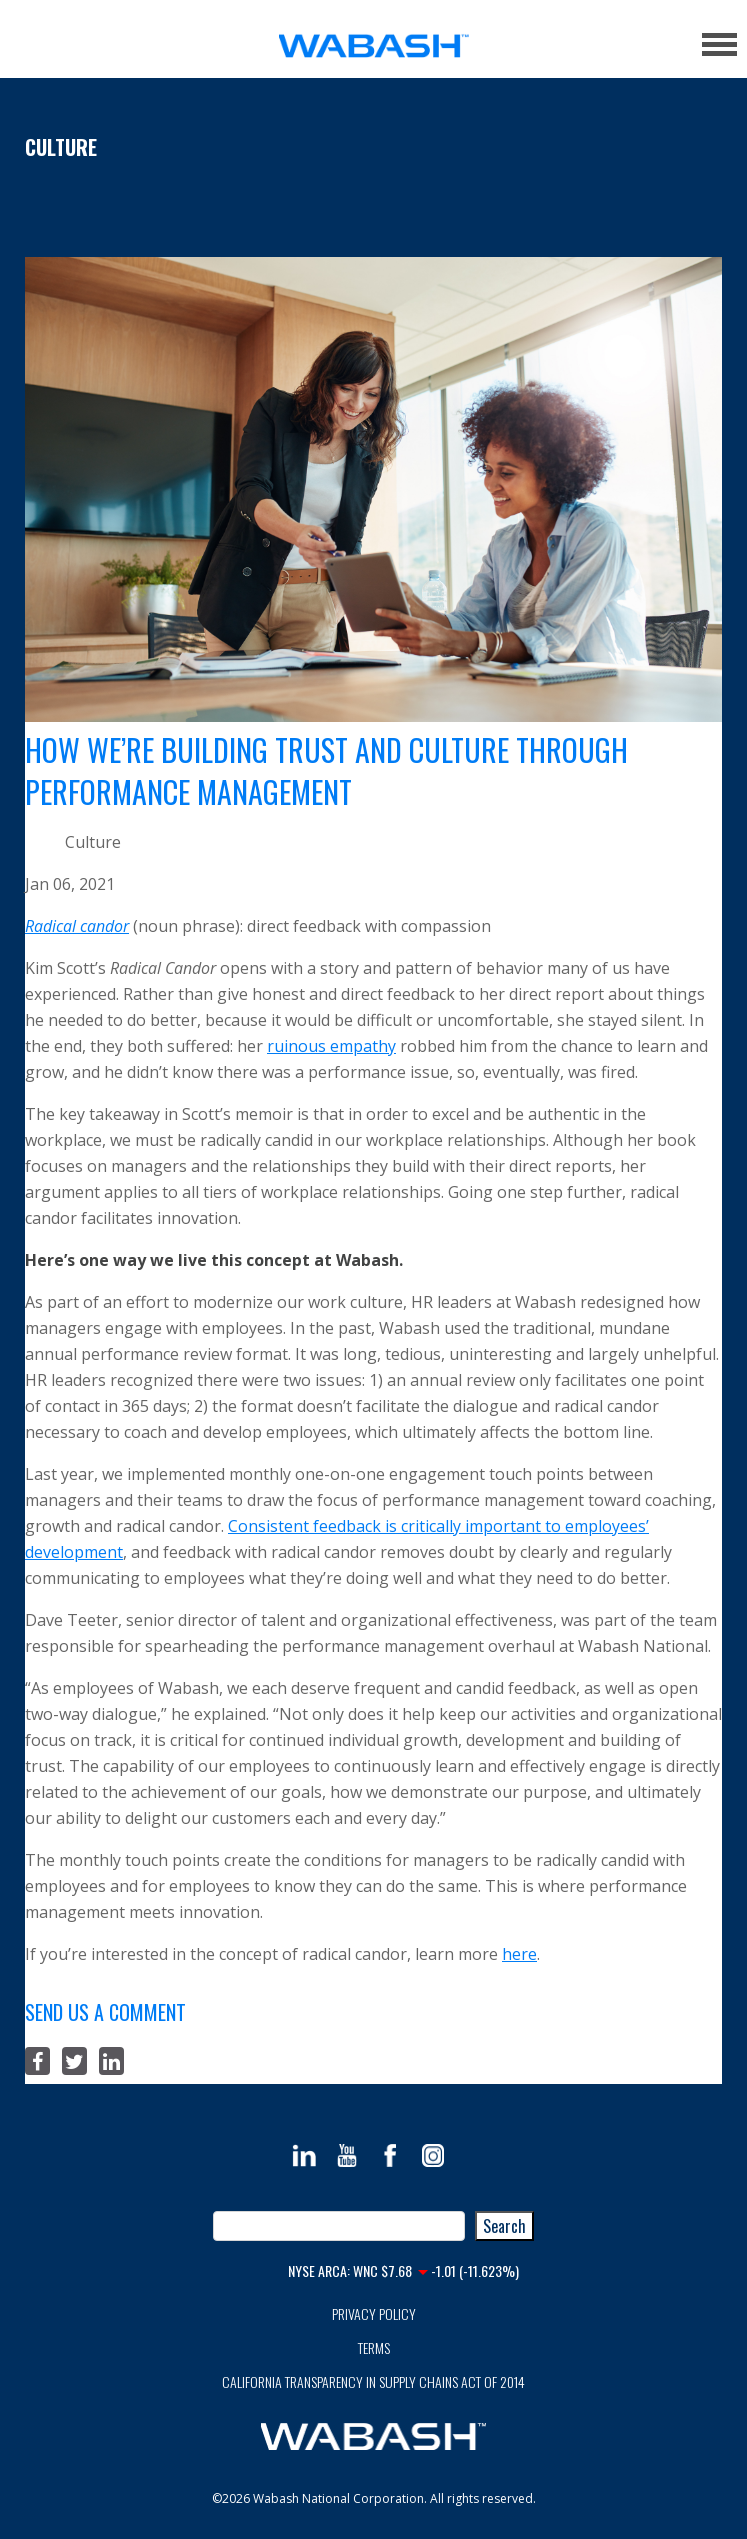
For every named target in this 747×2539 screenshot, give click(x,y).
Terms (374, 2347)
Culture (61, 147)
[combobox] (339, 2226)
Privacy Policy (374, 2313)
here (519, 1954)
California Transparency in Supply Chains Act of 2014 (373, 2381)
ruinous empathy (331, 1046)
